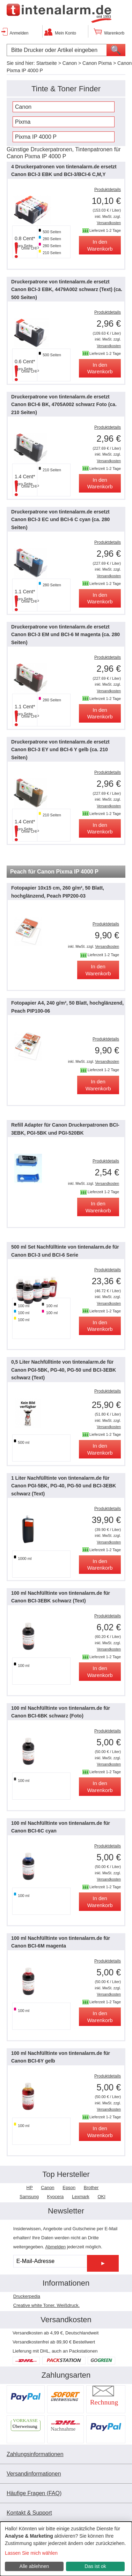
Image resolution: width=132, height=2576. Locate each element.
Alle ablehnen (34, 2566)
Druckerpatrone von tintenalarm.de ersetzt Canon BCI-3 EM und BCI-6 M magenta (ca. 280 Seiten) (65, 634)
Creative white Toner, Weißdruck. (46, 2305)
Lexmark (80, 2196)
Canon (70, 63)
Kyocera (55, 2196)
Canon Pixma (97, 63)
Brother (91, 2187)
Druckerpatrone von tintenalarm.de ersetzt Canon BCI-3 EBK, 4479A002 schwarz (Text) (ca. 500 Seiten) (66, 289)
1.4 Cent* (25, 476)
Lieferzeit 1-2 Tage (105, 230)
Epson (69, 2187)
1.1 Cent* (25, 591)
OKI (101, 2196)
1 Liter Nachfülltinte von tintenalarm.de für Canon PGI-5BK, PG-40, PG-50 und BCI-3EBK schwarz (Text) (63, 1485)
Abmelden (55, 2246)
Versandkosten (109, 223)
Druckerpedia (26, 2296)
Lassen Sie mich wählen (31, 2553)
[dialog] (66, 2549)
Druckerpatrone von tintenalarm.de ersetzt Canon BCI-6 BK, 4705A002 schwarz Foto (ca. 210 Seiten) (64, 404)
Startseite (46, 63)
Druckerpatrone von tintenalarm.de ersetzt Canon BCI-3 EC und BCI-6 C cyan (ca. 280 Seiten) (60, 519)
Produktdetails (107, 189)
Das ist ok (95, 2566)
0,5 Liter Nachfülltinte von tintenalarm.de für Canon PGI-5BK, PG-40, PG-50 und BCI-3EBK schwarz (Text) (63, 1369)
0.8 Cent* (25, 238)
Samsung (29, 2196)
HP (30, 2187)
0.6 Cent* (25, 361)
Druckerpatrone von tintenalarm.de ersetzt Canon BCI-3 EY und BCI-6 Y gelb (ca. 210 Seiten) (60, 749)
